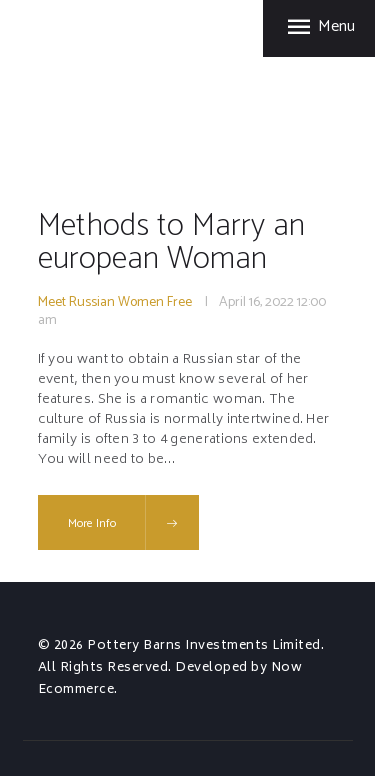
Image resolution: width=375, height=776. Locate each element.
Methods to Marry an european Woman (171, 242)
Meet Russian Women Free (115, 302)
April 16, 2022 (256, 302)
